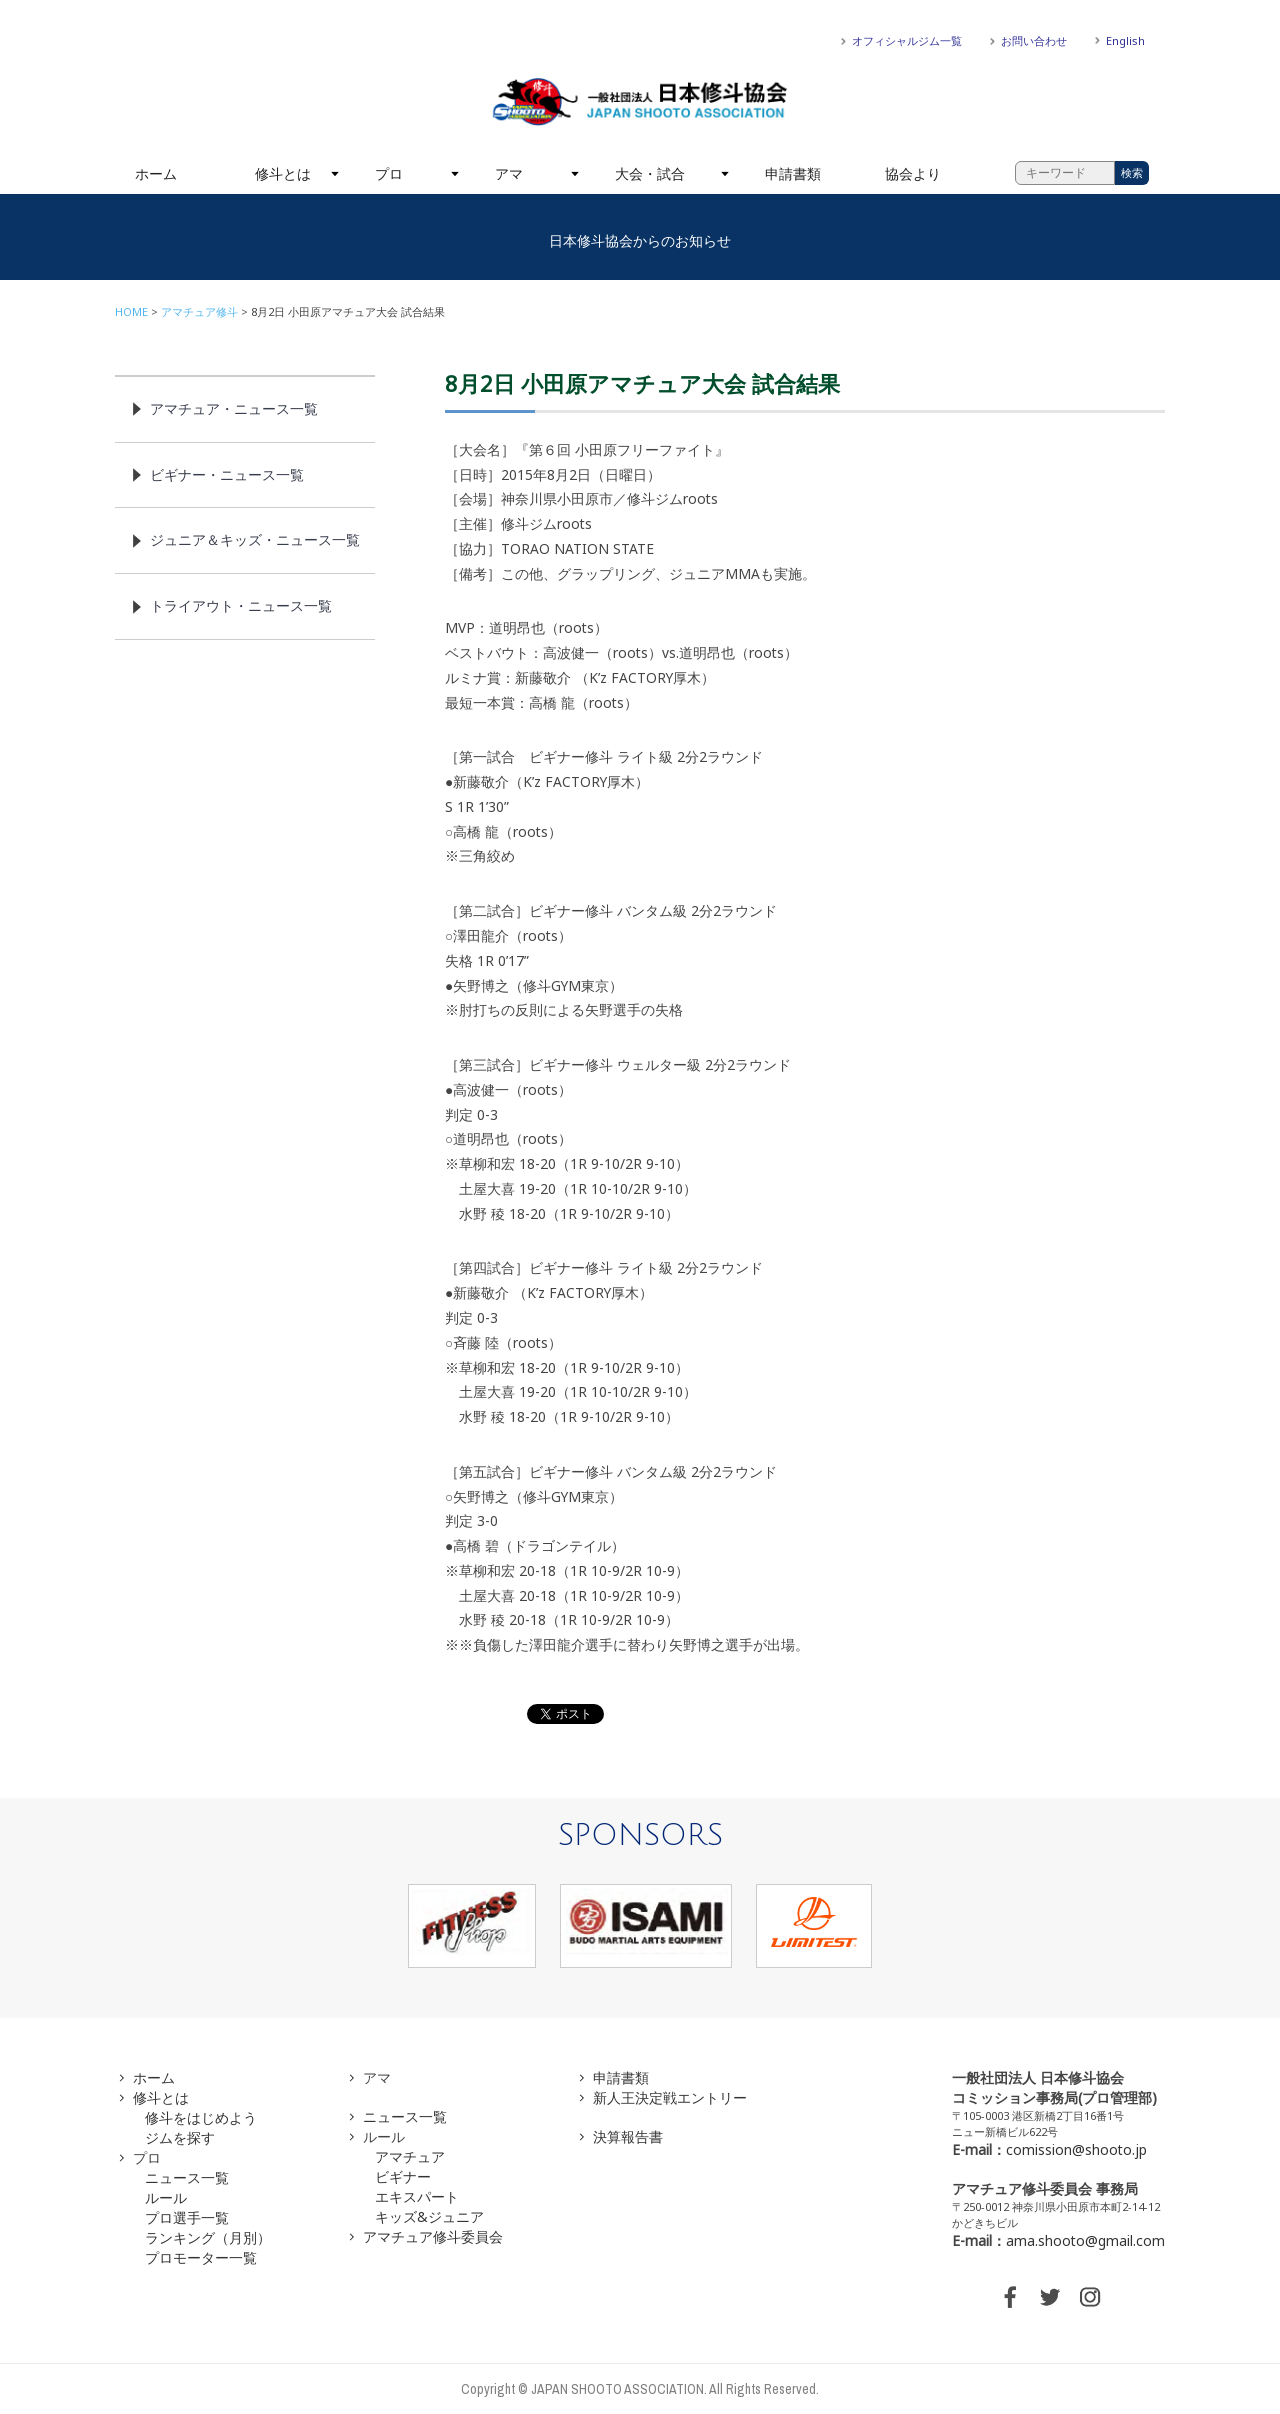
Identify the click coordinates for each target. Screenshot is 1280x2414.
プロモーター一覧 (201, 2257)
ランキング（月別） (208, 2237)
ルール (166, 2197)
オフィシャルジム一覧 (907, 40)
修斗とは (283, 173)
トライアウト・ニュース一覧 (241, 605)
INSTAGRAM (1090, 2297)
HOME (131, 311)
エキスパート (417, 2196)
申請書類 (793, 173)
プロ (389, 173)
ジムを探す (180, 2137)
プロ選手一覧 (187, 2217)
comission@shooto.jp (1076, 2149)
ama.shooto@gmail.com (1085, 2240)
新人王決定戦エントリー (670, 2097)
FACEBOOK (1010, 2297)
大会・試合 (650, 173)
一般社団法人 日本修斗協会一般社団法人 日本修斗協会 (640, 102)
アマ (509, 173)
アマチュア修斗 (199, 311)
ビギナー (403, 2176)
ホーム (156, 173)
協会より (913, 173)
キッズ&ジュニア (429, 2216)
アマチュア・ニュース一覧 (234, 408)
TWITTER (1050, 2297)
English (1125, 40)
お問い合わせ (1034, 40)
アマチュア (410, 2156)
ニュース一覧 (187, 2177)
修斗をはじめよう (201, 2117)
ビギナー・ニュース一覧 (227, 474)
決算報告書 (628, 2136)
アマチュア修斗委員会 (433, 2236)
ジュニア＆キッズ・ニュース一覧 (255, 539)
